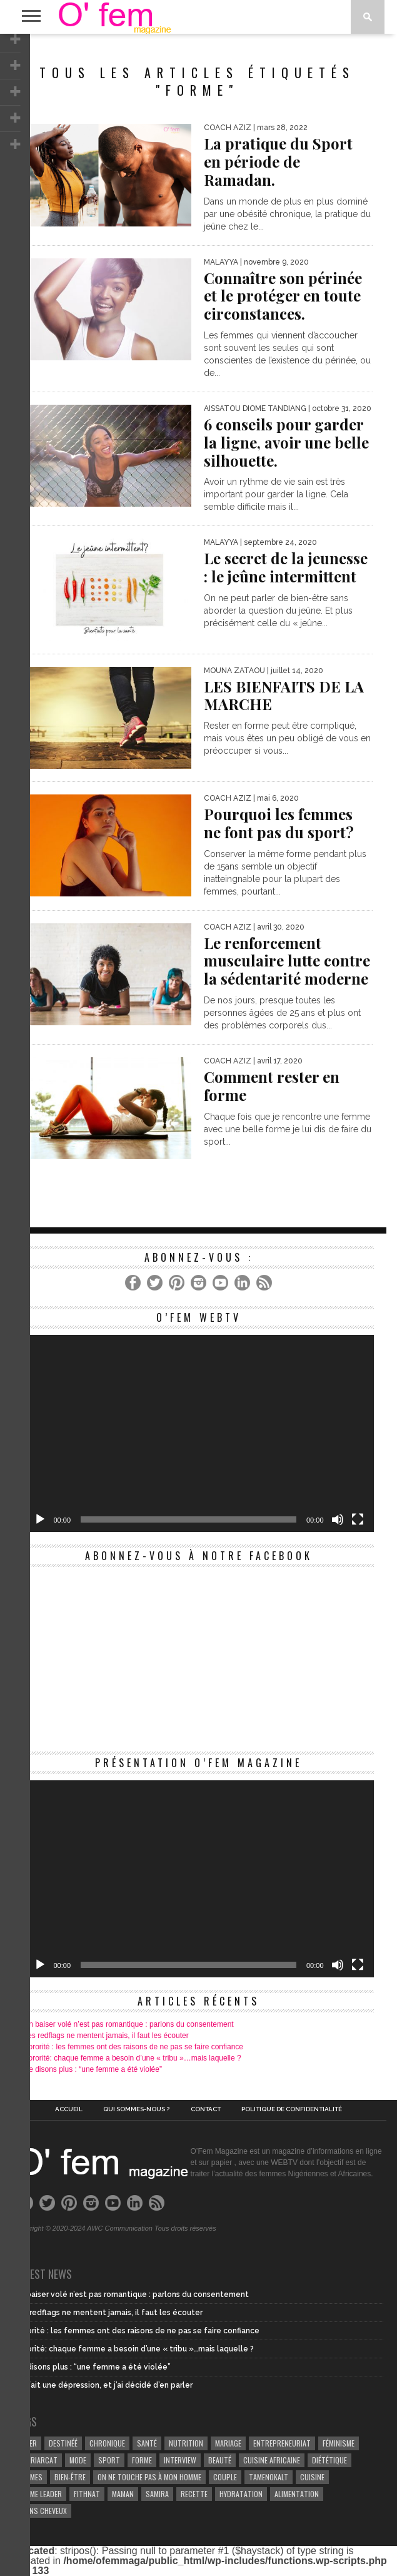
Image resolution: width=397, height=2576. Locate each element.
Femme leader (40, 2493)
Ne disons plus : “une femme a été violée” (93, 2069)
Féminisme (338, 2443)
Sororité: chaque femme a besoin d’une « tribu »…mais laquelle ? (132, 2058)
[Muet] (337, 1519)
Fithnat (87, 2493)
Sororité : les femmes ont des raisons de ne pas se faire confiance (134, 2046)
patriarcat (38, 2460)
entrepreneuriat (282, 2443)
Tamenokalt (268, 2477)
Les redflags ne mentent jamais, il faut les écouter (106, 2035)
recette (194, 2493)
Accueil (69, 2109)
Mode (77, 2460)
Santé (147, 2443)
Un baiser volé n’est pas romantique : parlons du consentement (129, 2024)
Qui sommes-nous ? (136, 2109)
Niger (28, 2443)
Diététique (329, 2460)
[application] (199, 1433)
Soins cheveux (43, 2510)
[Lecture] (40, 1519)
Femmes (31, 2477)
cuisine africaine (271, 2460)
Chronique (107, 2443)
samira (157, 2493)
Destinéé (63, 2443)
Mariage (228, 2443)
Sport (109, 2460)
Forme (142, 2460)
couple (225, 2477)
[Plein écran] (357, 1519)
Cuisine (312, 2477)
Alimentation (296, 2493)
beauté (219, 2460)
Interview (180, 2460)
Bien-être (70, 2477)
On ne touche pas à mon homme (149, 2477)
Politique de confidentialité (291, 2109)
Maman (123, 2493)
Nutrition (186, 2443)
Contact (206, 2109)
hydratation (241, 2493)
